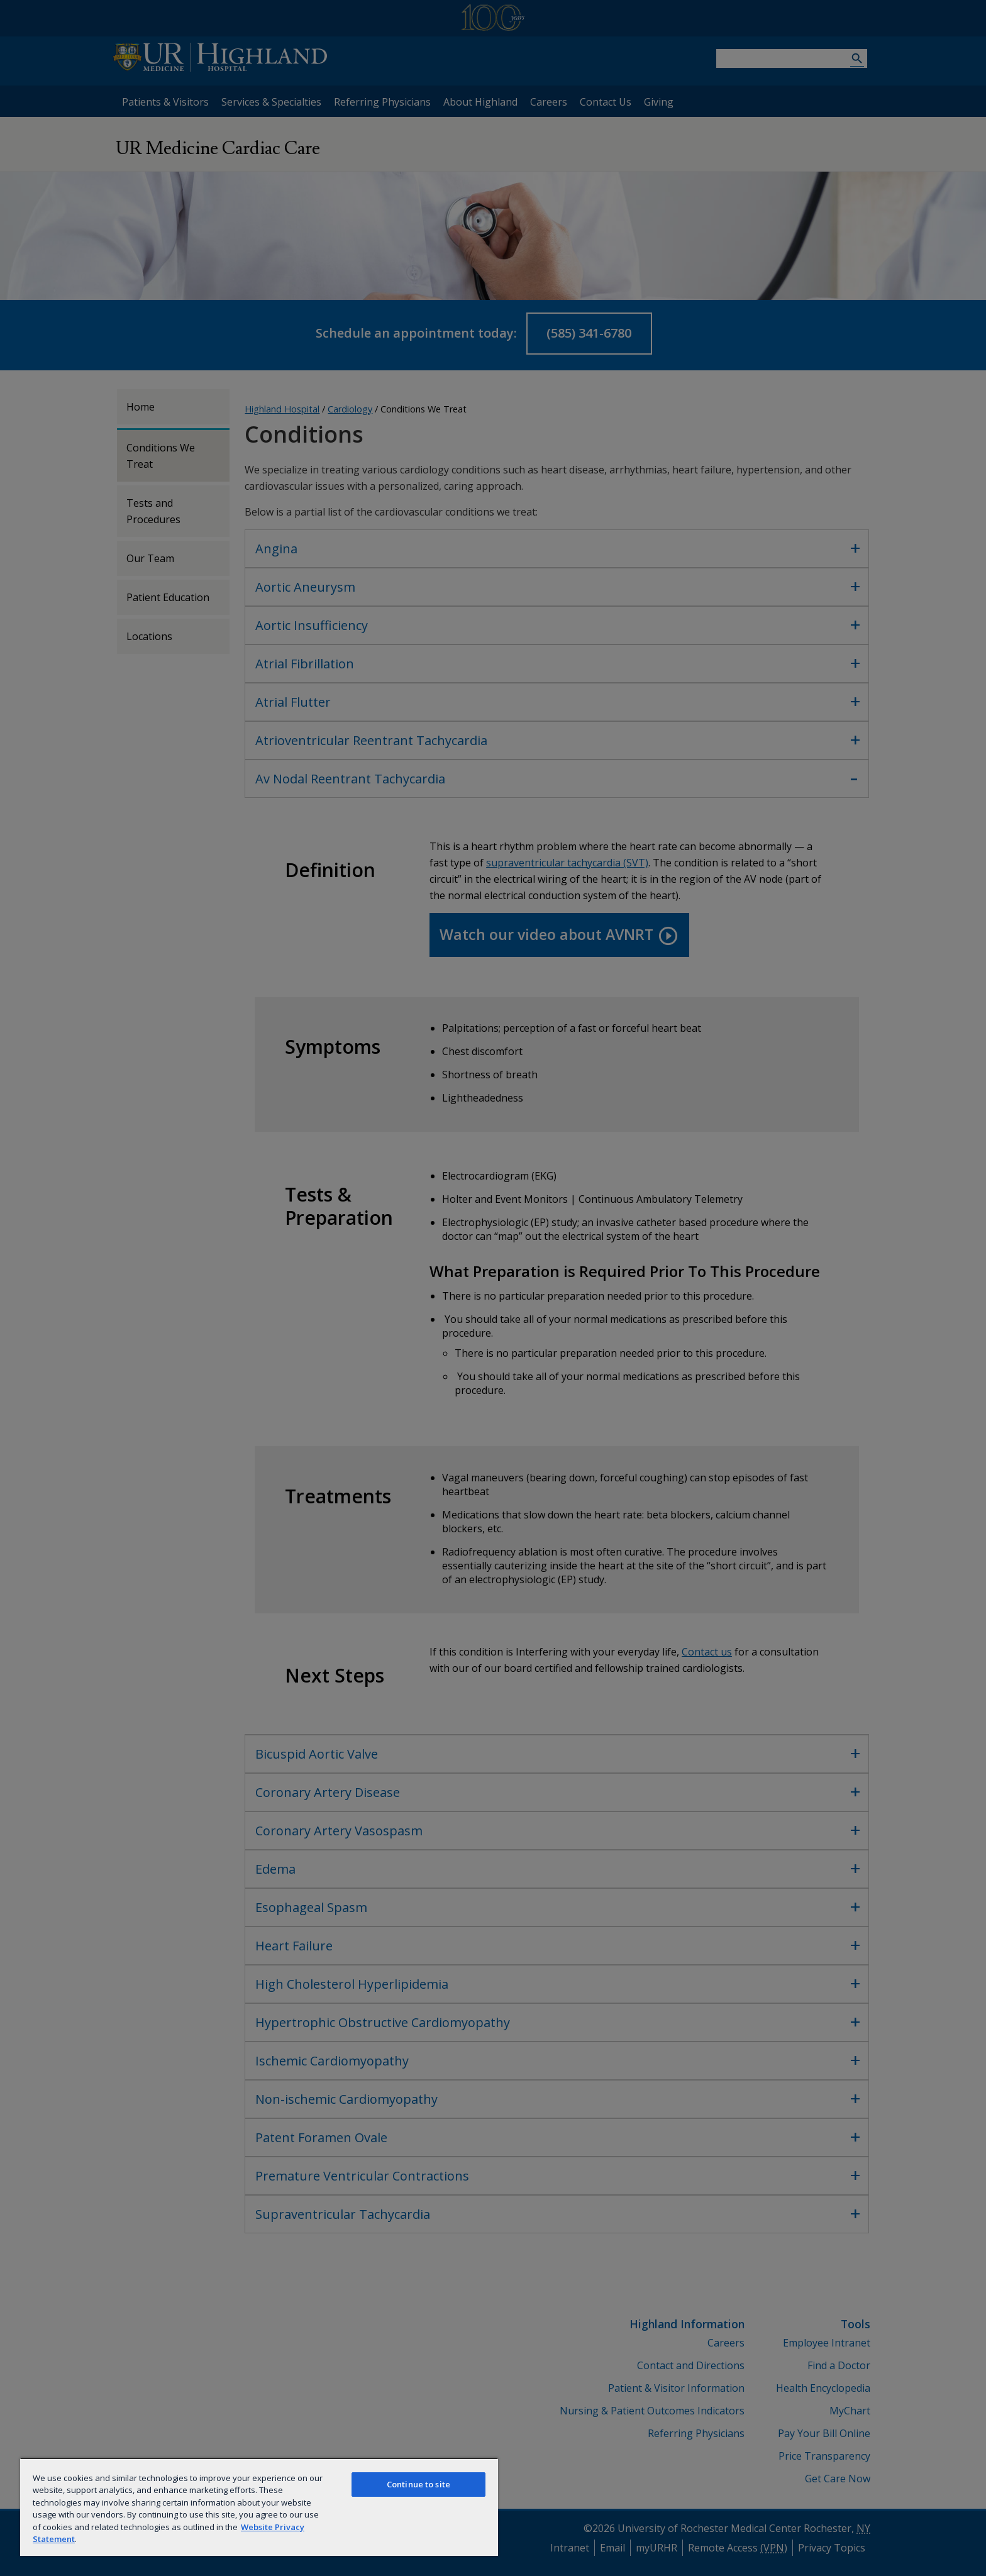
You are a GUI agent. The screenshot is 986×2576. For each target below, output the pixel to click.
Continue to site (418, 2484)
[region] (259, 2507)
